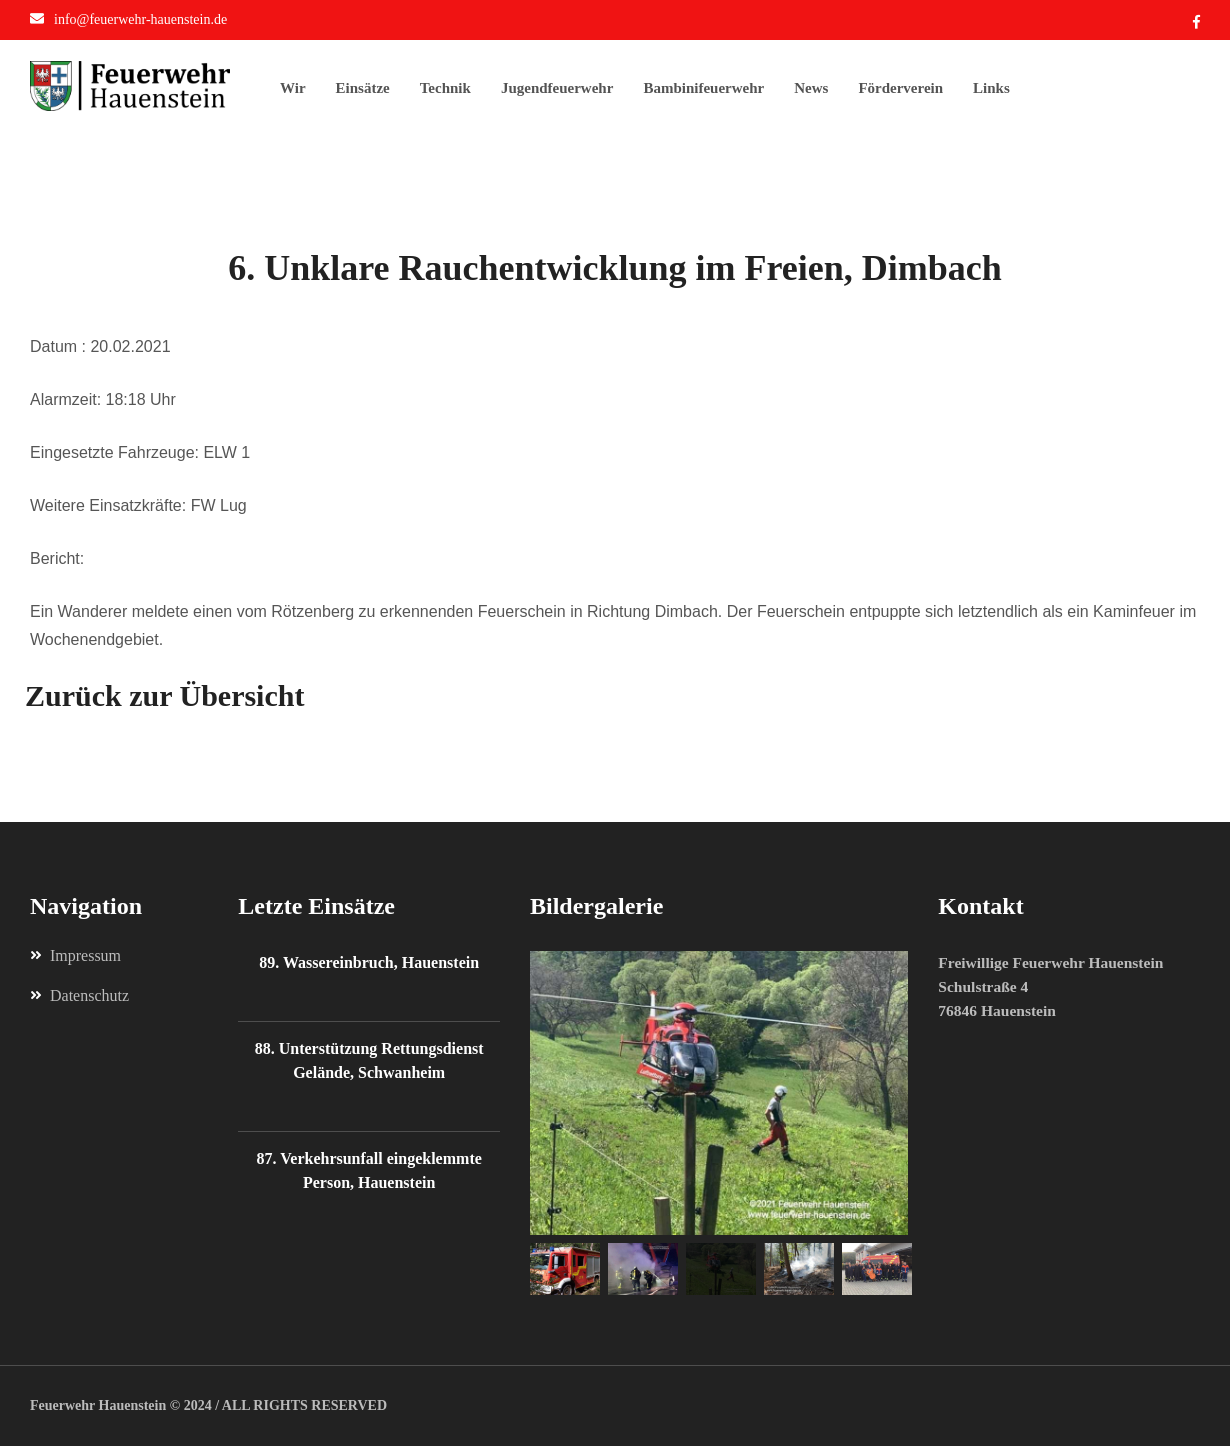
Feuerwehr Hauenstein (98, 1405)
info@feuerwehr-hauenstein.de (140, 19)
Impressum (75, 956)
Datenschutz (79, 996)
